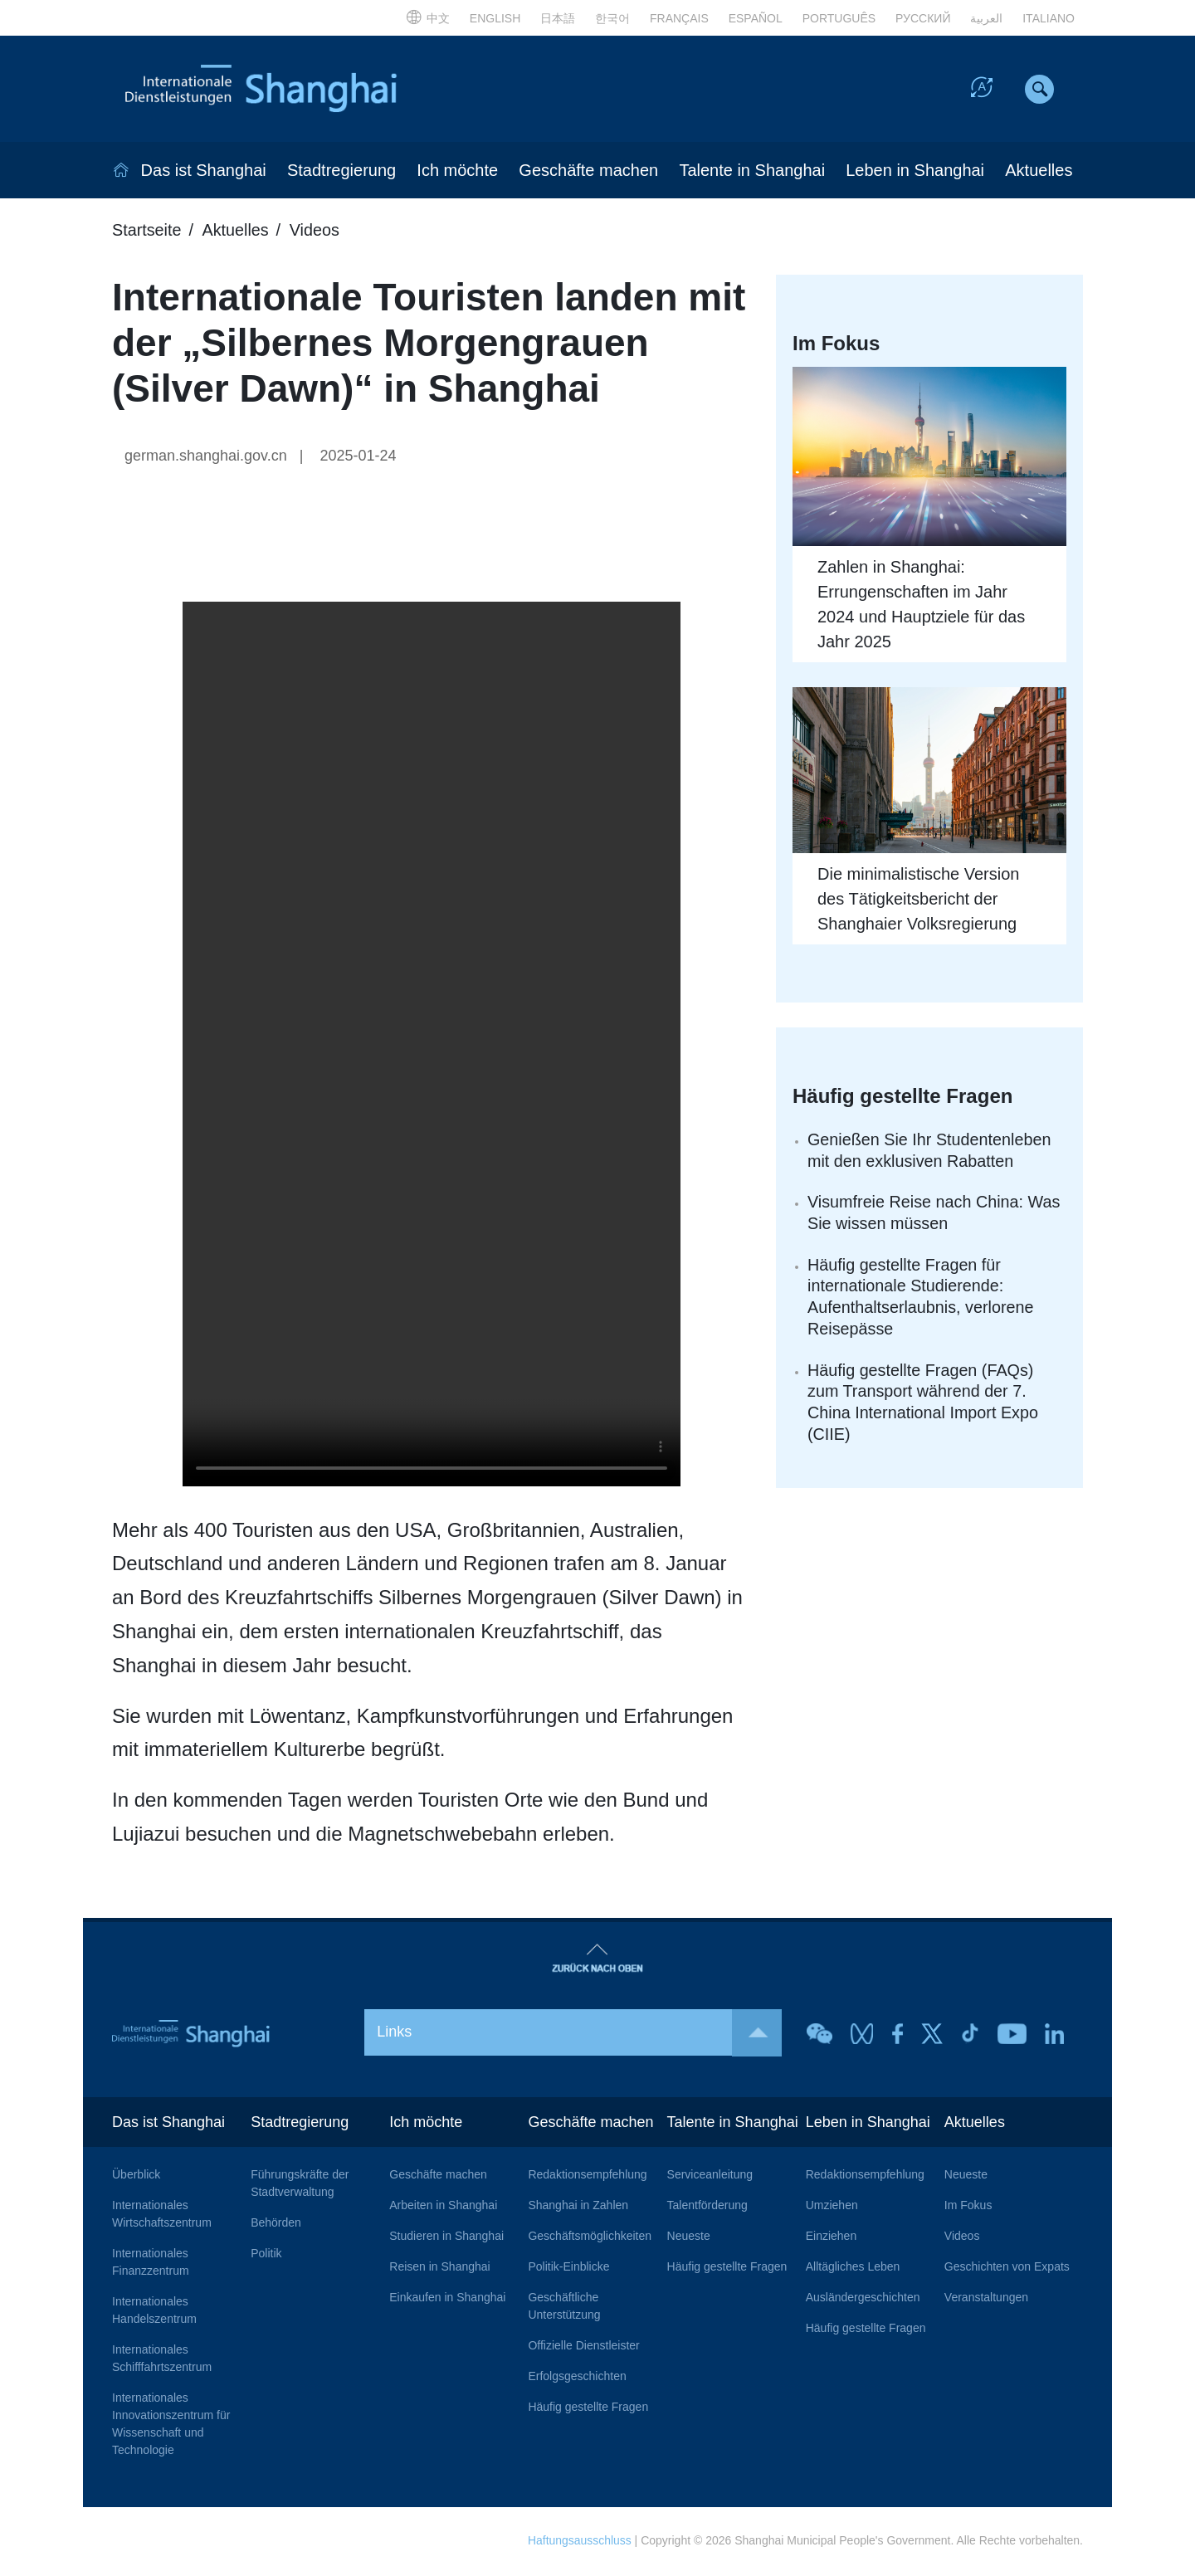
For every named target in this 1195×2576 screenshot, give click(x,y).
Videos (316, 231)
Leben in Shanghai (915, 172)
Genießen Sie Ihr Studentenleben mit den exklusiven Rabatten (930, 1152)
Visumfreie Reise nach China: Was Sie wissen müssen (935, 1215)
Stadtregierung (341, 172)
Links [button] (579, 2033)
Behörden (276, 2224)
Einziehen (831, 2237)
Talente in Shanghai (752, 172)
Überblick (136, 2176)
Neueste (688, 2237)
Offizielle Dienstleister (583, 2347)
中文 (428, 18)
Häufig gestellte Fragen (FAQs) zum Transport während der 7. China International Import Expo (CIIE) (924, 1405)
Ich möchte (457, 172)
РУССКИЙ (922, 18)
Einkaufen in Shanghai (447, 2298)
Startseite (147, 231)
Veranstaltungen (986, 2298)
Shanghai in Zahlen (578, 2206)
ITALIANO (1048, 18)
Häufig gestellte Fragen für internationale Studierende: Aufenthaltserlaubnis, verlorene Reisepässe (921, 1299)
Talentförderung (707, 2206)
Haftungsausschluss (579, 2542)
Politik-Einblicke (568, 2268)
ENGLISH (495, 18)
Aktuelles (1038, 172)
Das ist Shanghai (203, 172)
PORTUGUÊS (839, 18)
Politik (266, 2254)
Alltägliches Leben (853, 2268)
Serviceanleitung (710, 2176)
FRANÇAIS (679, 18)
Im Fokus (968, 2206)
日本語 (557, 18)
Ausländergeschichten (863, 2298)
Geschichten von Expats (1007, 2268)
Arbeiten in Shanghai (443, 2206)
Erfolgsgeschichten (577, 2377)
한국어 (612, 18)
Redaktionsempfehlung (587, 2176)
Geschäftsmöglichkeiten (589, 2237)
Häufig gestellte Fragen (588, 2408)
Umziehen (832, 2206)
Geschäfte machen (588, 172)
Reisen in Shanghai (439, 2268)
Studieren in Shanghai (446, 2237)
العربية (986, 18)
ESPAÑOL (756, 18)
